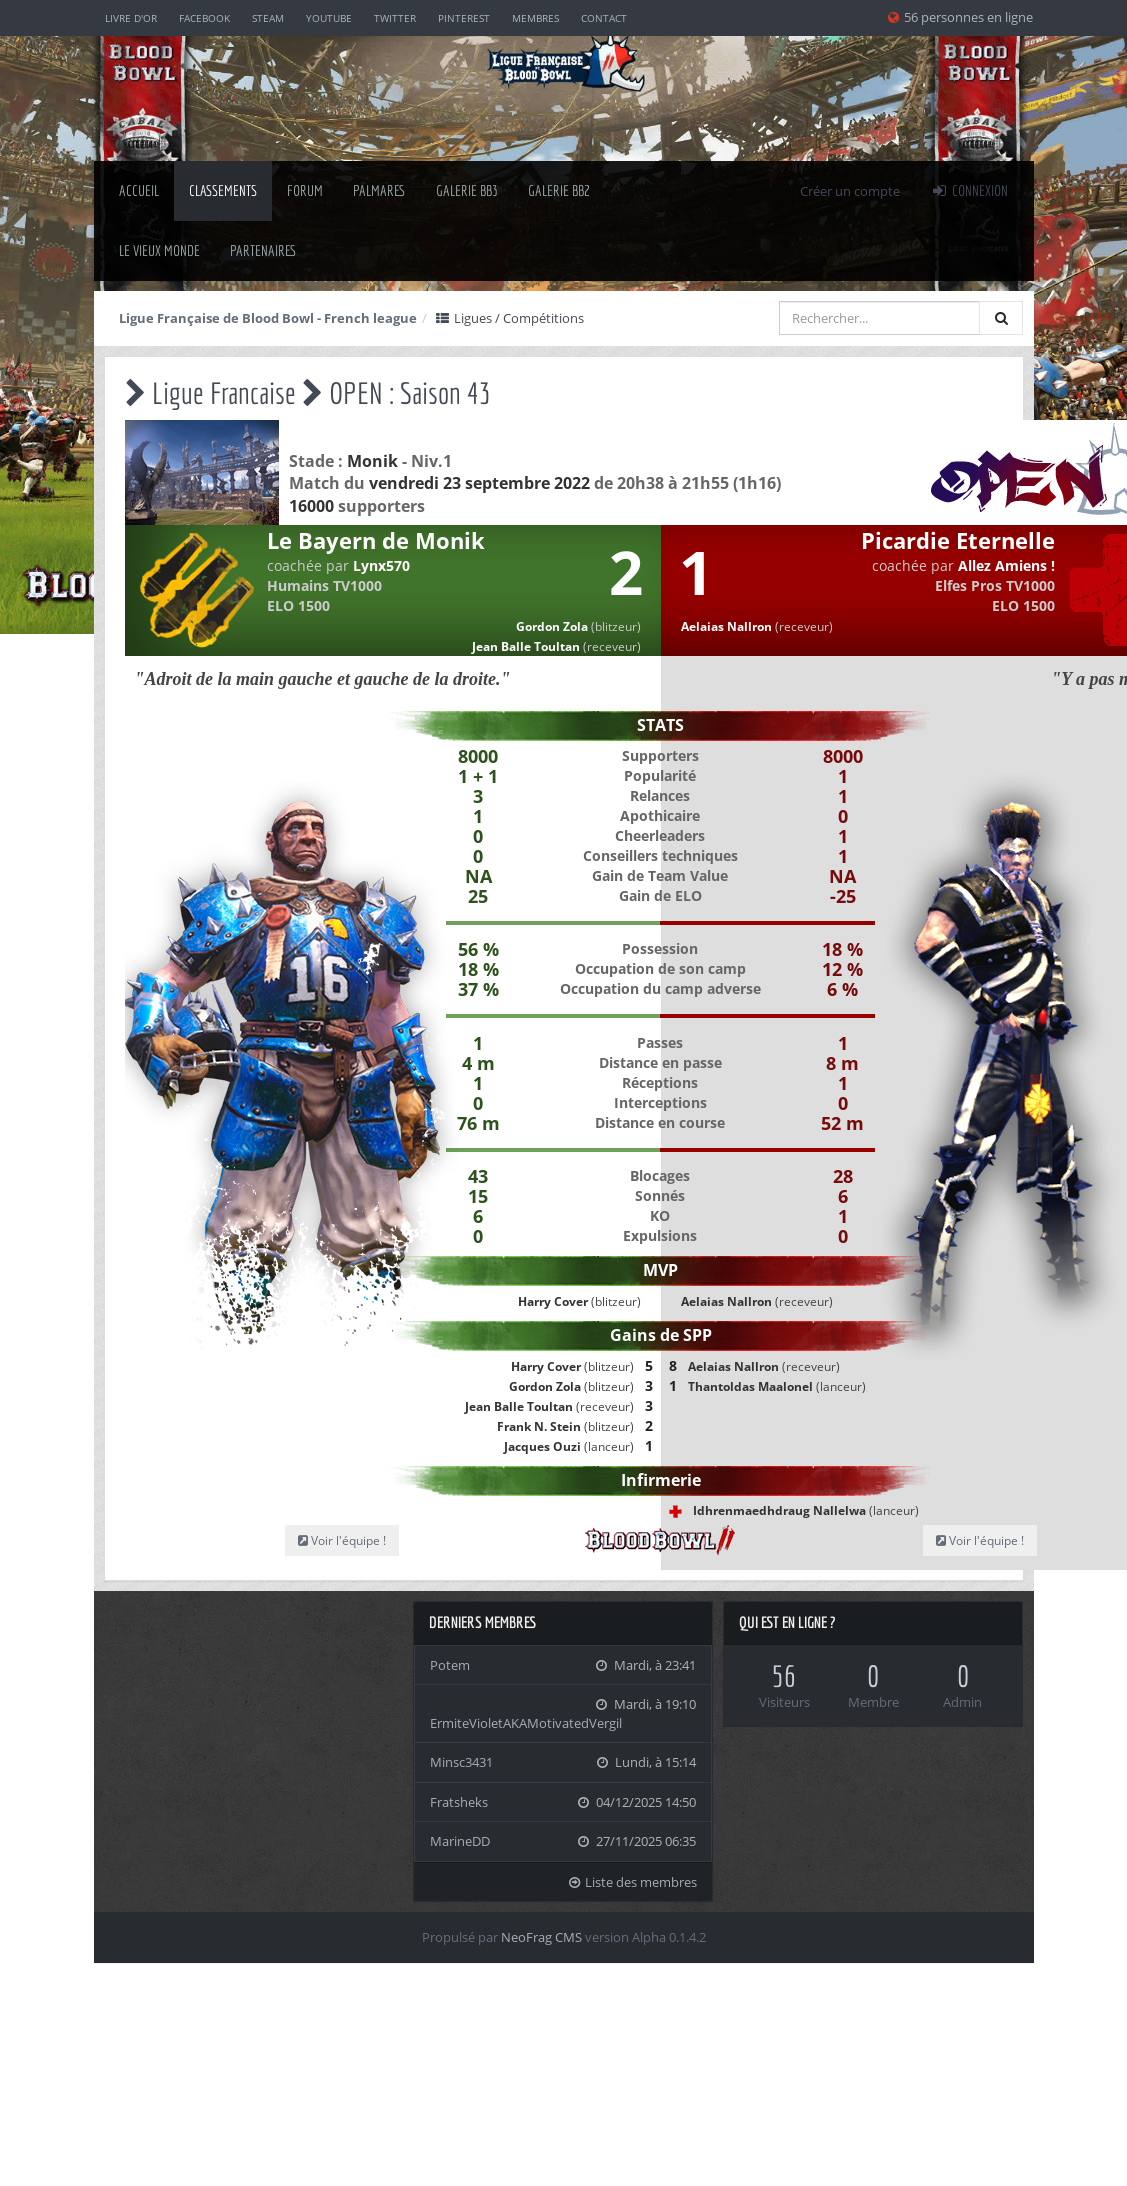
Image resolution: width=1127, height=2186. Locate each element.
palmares (379, 190)
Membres (535, 18)
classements (223, 190)
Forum (305, 190)
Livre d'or (131, 18)
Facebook (204, 18)
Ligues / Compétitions (510, 318)
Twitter (395, 18)
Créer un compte (850, 191)
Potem (450, 1665)
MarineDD (460, 1841)
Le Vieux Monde (159, 250)
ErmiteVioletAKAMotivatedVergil (526, 1723)
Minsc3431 (461, 1762)
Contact (604, 18)
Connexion (969, 190)
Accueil (139, 190)
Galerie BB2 (559, 190)
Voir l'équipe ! (342, 1540)
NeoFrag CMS (541, 1937)
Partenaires (263, 250)
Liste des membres (632, 1882)
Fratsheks (459, 1802)
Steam (268, 18)
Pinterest (464, 18)
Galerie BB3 (467, 190)
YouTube (329, 18)
